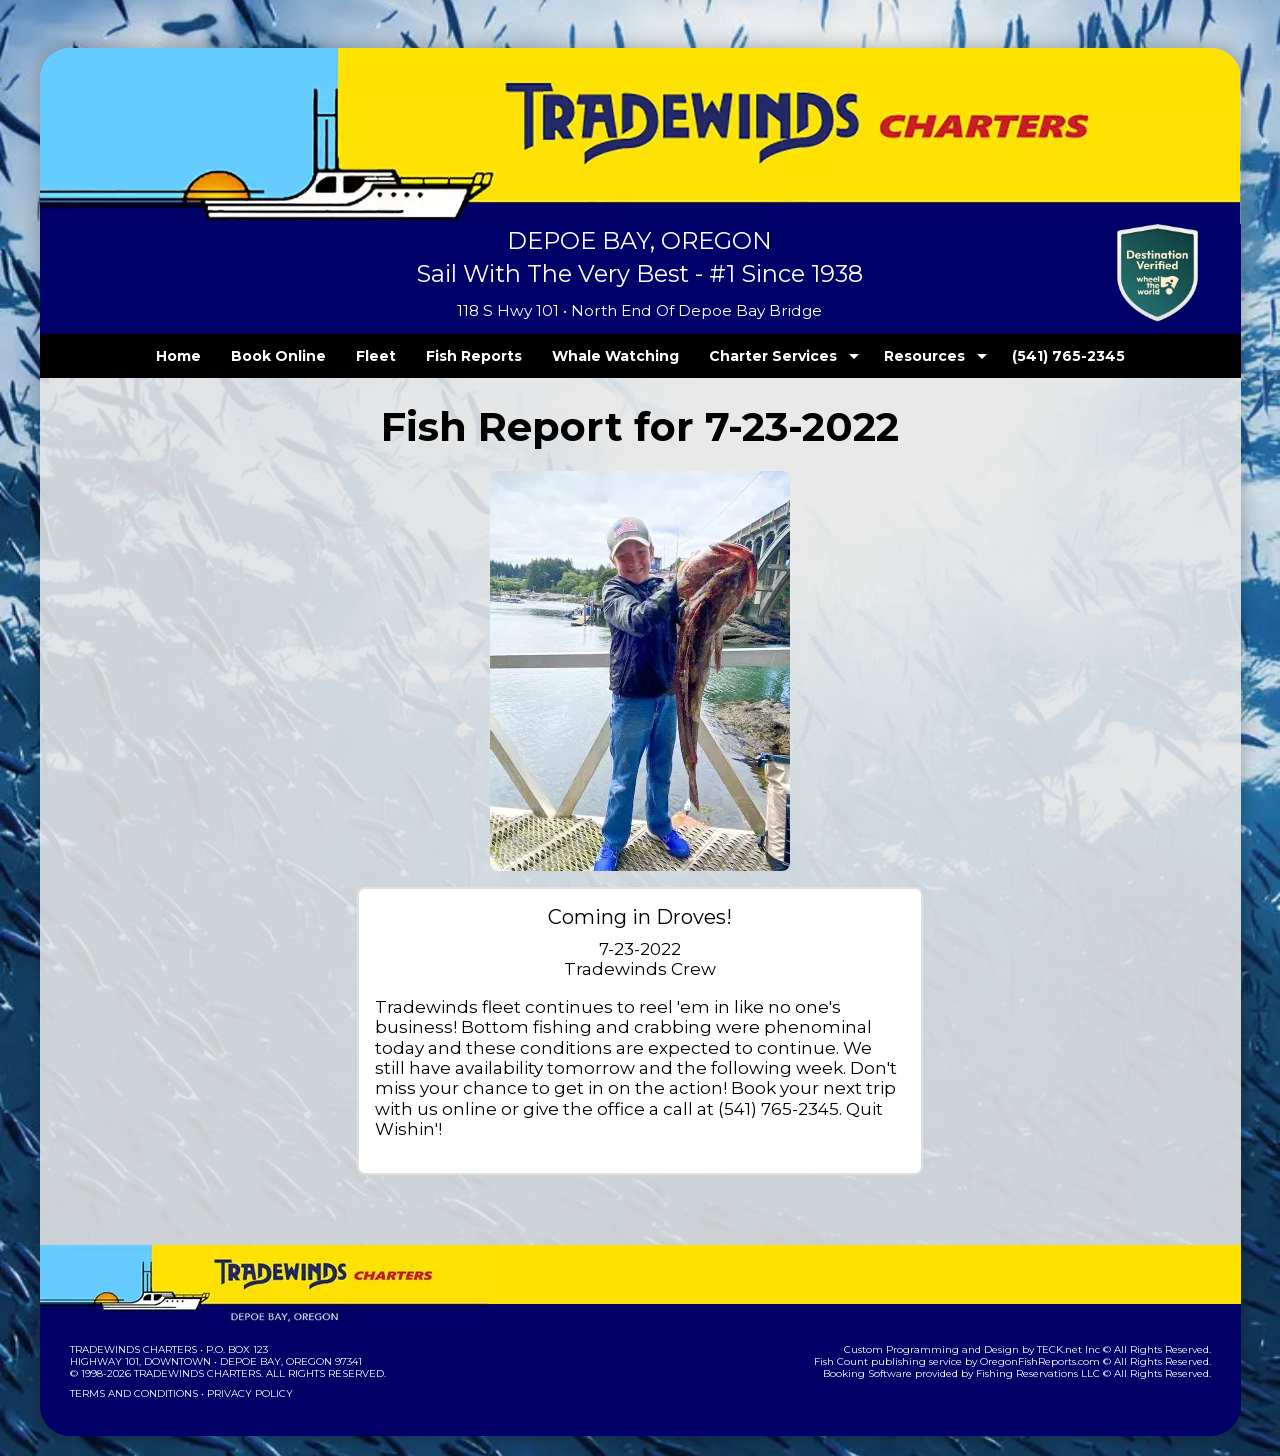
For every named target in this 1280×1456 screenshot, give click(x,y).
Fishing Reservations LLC (1050, 1353)
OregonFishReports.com (1053, 1341)
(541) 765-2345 (1027, 356)
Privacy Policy (243, 1373)
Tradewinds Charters (132, 1329)
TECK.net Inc (1077, 1329)
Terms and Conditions (132, 1373)
